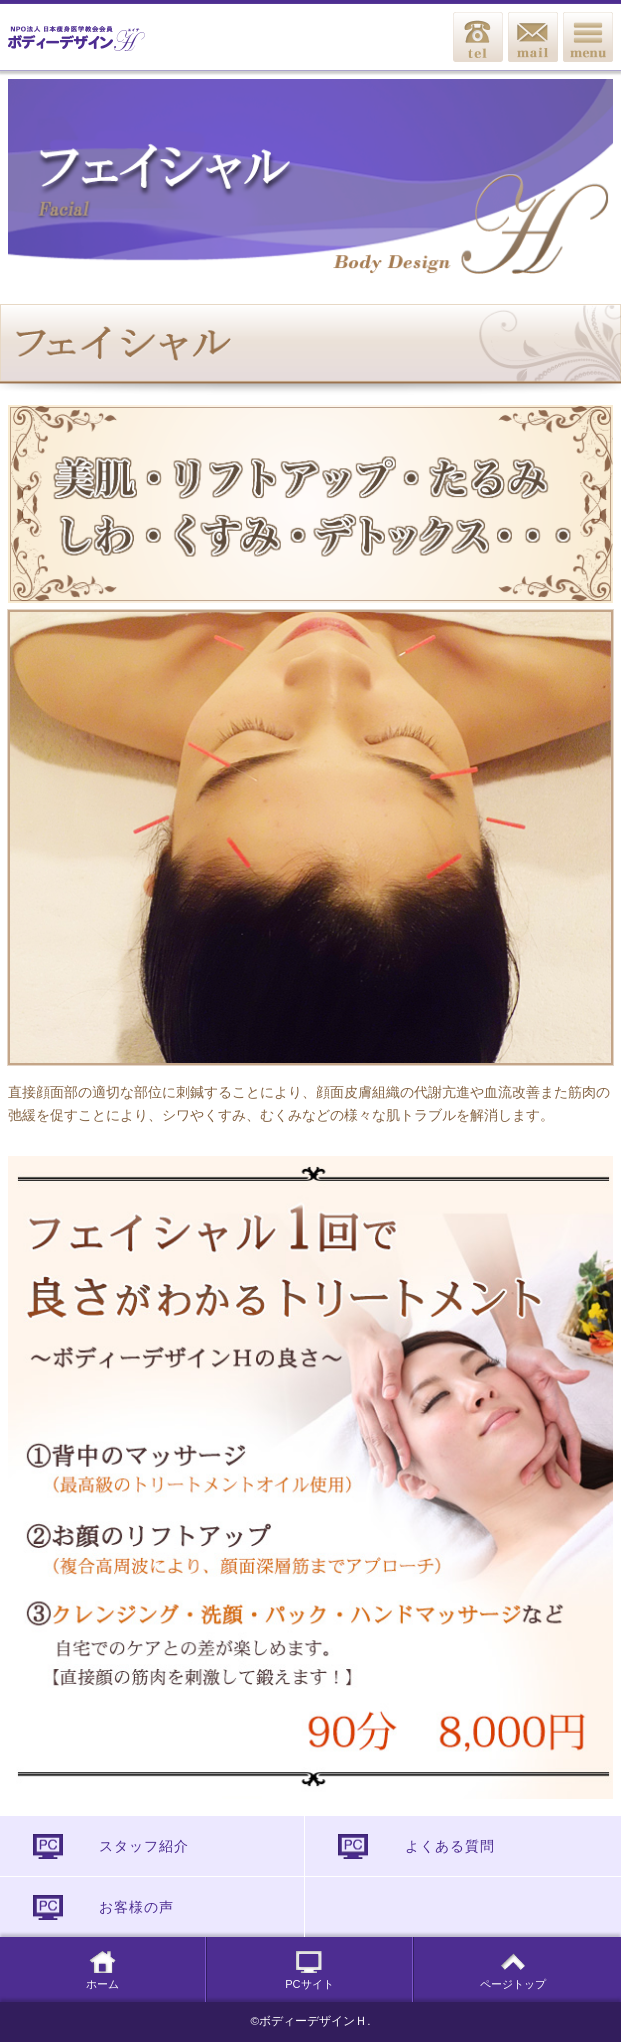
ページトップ (513, 1970)
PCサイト (309, 1970)
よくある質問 (450, 1846)
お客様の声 (136, 1907)
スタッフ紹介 (144, 1846)
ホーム (102, 1970)
